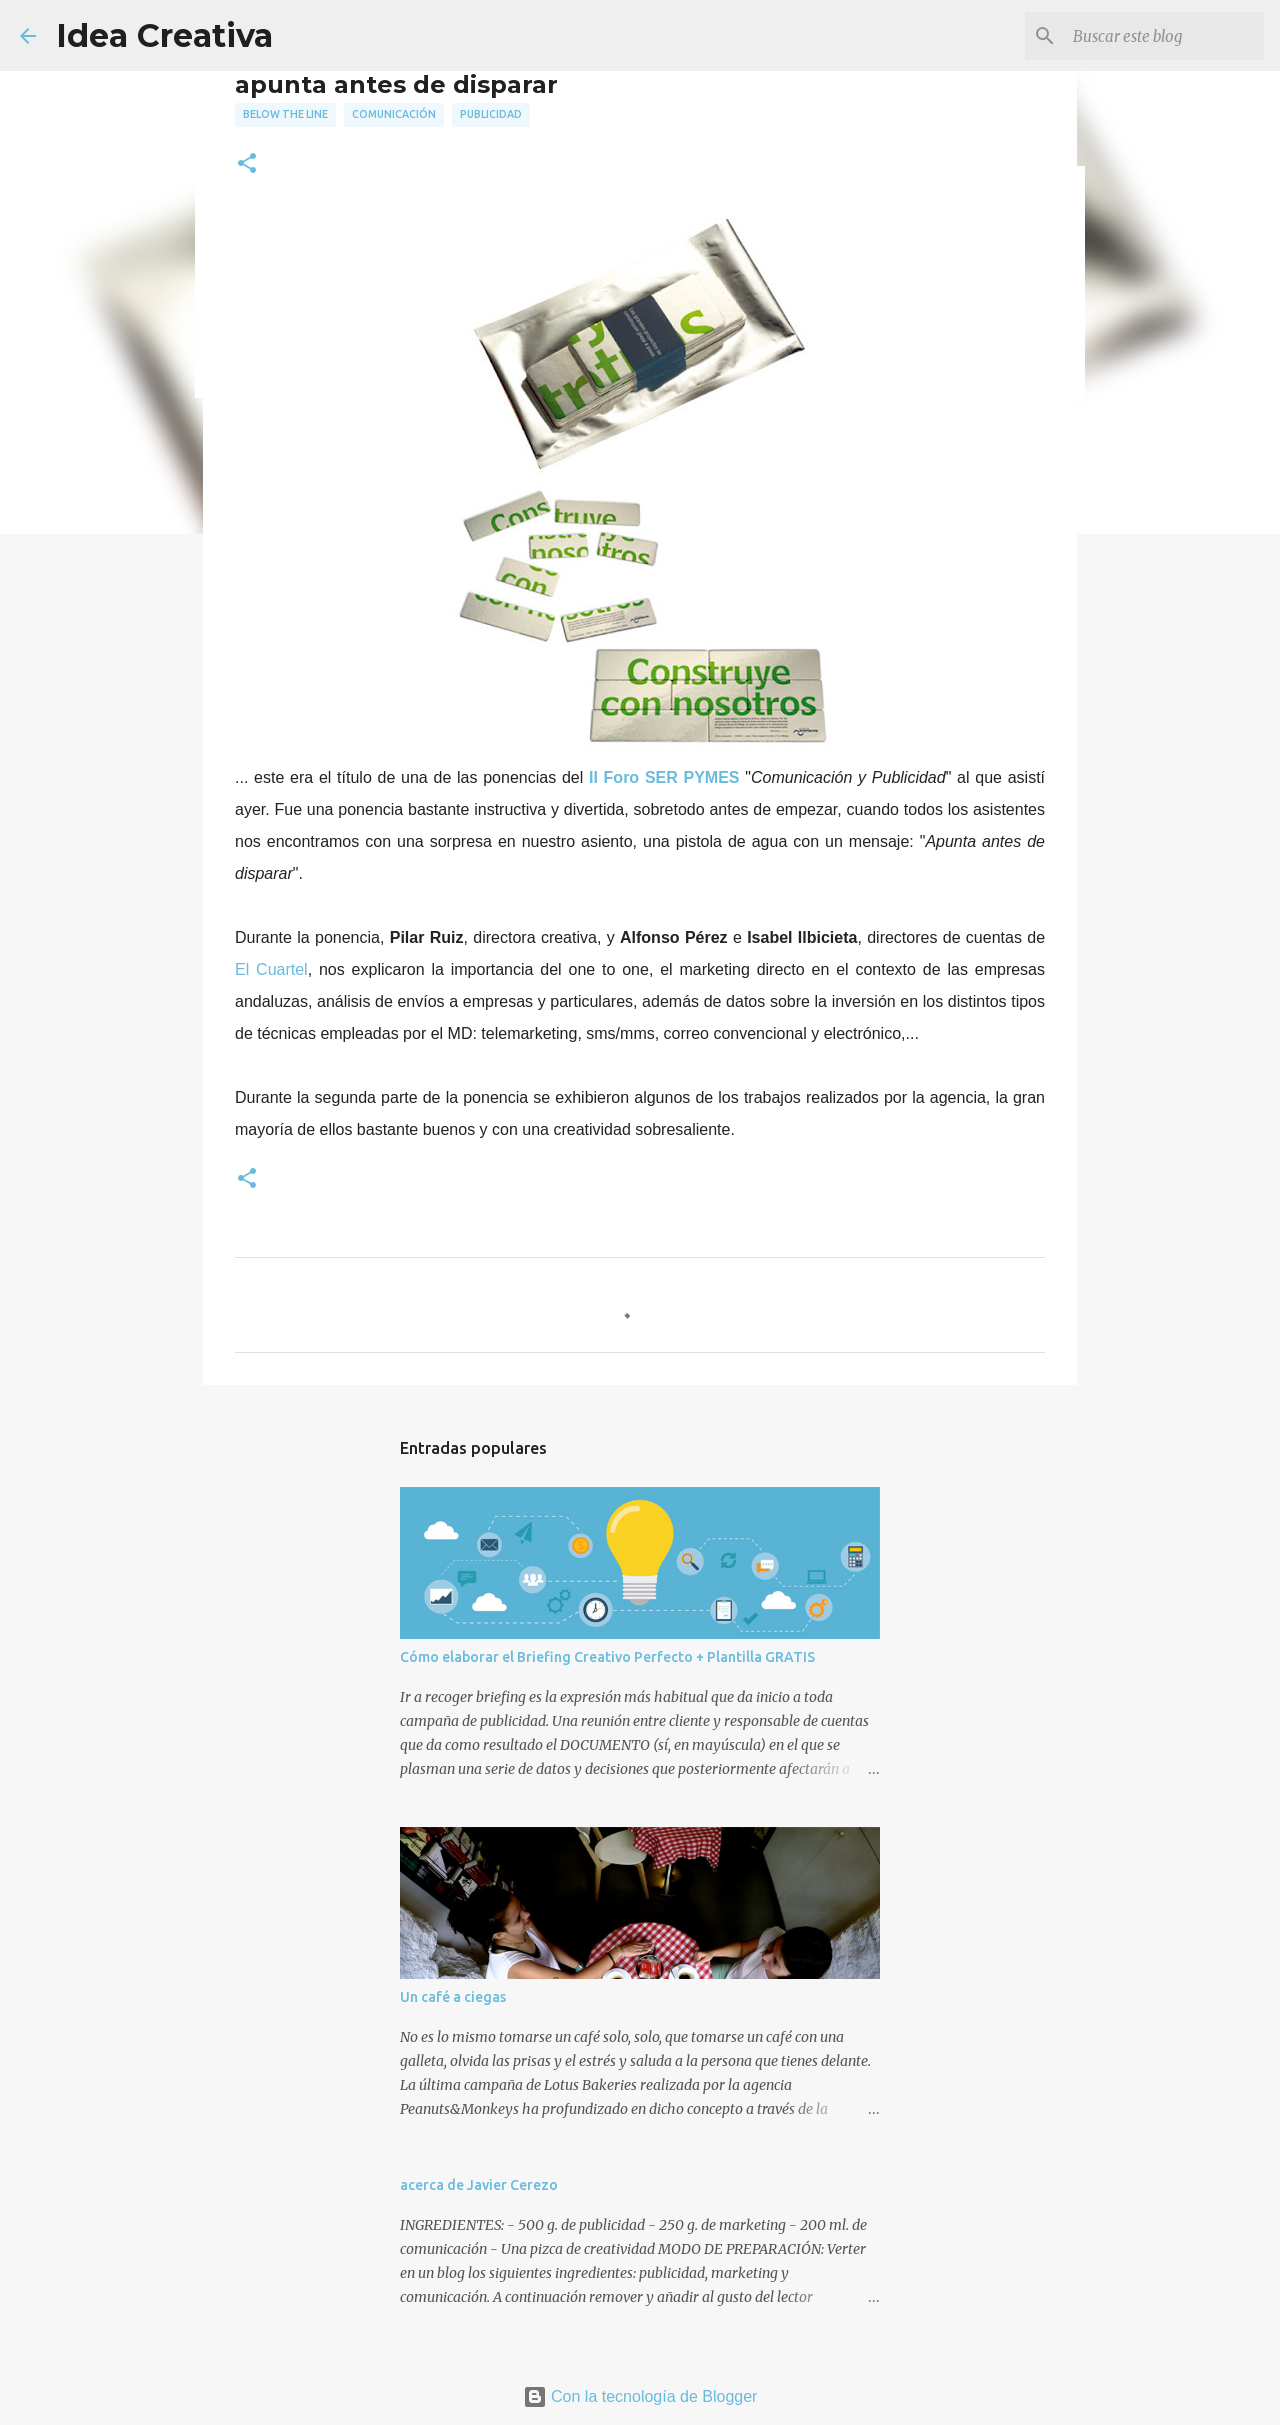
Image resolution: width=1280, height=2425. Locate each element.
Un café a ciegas (453, 1997)
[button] (247, 164)
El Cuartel (271, 969)
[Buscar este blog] (1159, 36)
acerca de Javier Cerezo (479, 2185)
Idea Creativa (164, 35)
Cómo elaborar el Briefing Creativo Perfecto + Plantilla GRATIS (607, 1657)
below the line (285, 114)
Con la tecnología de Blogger (640, 2396)
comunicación (394, 114)
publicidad (491, 114)
